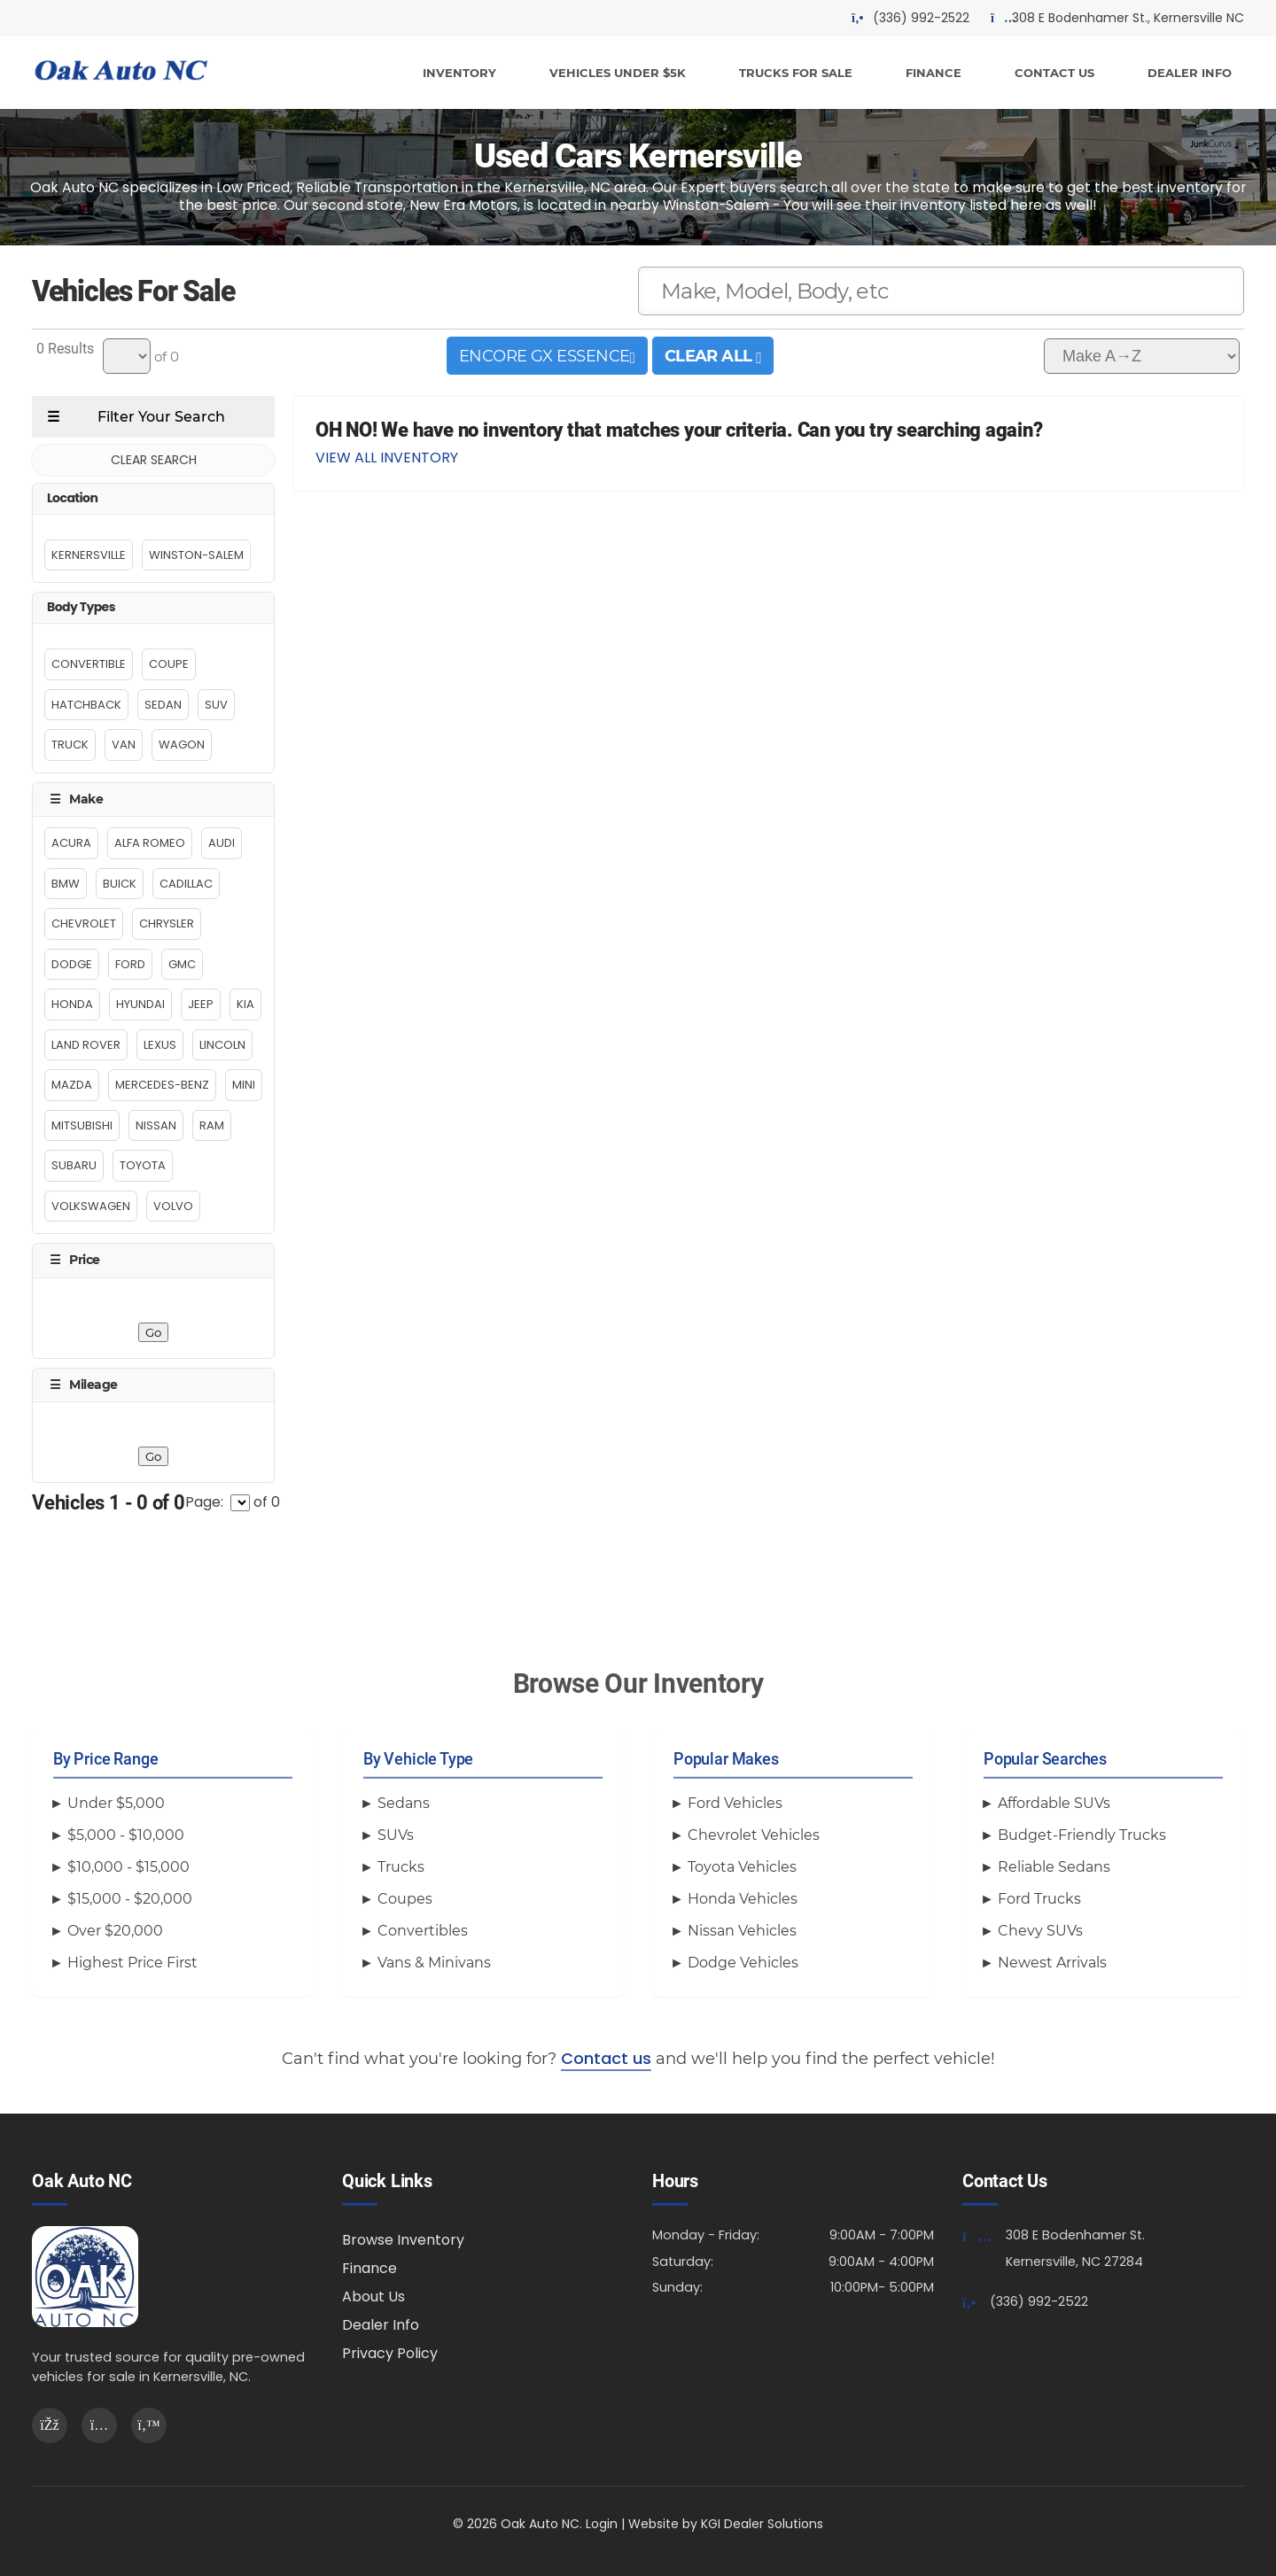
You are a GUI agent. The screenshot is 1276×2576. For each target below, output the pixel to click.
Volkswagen (90, 1206)
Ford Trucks (1039, 1898)
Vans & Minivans (434, 1962)
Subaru (74, 1165)
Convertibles (422, 1930)
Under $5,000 (116, 1803)
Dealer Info (380, 2325)
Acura (71, 842)
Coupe (169, 664)
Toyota (143, 1165)
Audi (221, 842)
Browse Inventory (403, 2240)
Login (602, 2524)
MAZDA (71, 1084)
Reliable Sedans (1054, 1866)
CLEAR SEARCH (154, 460)
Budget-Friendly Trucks (1082, 1835)
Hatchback (86, 704)
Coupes (404, 1898)
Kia (245, 1004)
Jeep (201, 1004)
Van (124, 744)
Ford (130, 964)
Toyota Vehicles (742, 1866)
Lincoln (222, 1044)
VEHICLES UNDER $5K (617, 73)
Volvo (173, 1206)
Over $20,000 (115, 1930)
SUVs (395, 1835)
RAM (211, 1125)
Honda (72, 1004)
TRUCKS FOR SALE (795, 73)
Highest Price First (132, 1962)
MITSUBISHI (82, 1125)
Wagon (182, 744)
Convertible (88, 664)
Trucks (400, 1866)
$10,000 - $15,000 (128, 1866)
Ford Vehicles (735, 1803)
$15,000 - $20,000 (129, 1898)
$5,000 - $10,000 (125, 1835)
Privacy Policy (390, 2353)
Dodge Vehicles (743, 1962)
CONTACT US (1054, 73)
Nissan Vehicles (742, 1930)
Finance (369, 2268)
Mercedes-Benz (162, 1084)
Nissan (156, 1125)
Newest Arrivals (1052, 1962)
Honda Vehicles (743, 1898)
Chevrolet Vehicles (754, 1835)
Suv (216, 704)
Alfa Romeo (149, 842)
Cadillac (186, 883)
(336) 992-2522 (1039, 2301)
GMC (182, 964)
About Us (373, 2296)
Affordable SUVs (1054, 1803)
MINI (243, 1084)
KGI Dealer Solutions (762, 2524)
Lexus (160, 1044)
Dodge (71, 964)
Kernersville (88, 555)
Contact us (606, 2058)
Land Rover (86, 1044)
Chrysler (166, 923)
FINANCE (933, 73)
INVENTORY (459, 73)
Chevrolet (83, 923)
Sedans (403, 1803)
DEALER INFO (1190, 73)
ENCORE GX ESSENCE (547, 356)
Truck (70, 744)
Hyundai (140, 1004)
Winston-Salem (196, 555)
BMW (65, 883)
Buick (119, 883)
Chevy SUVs (1040, 1930)
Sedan (163, 704)
